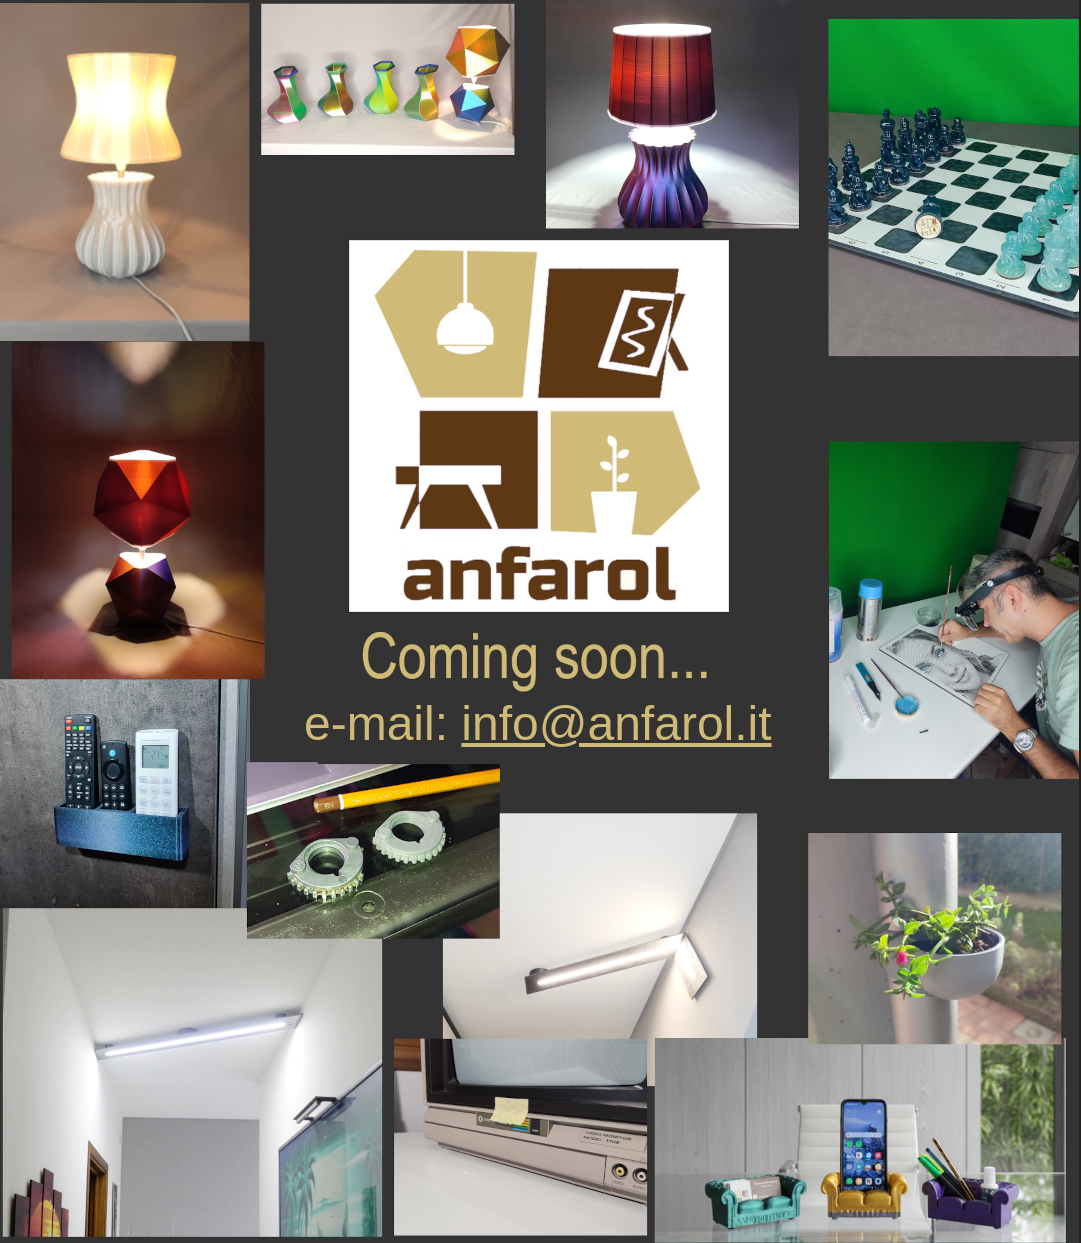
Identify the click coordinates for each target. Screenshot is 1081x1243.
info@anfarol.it (616, 723)
